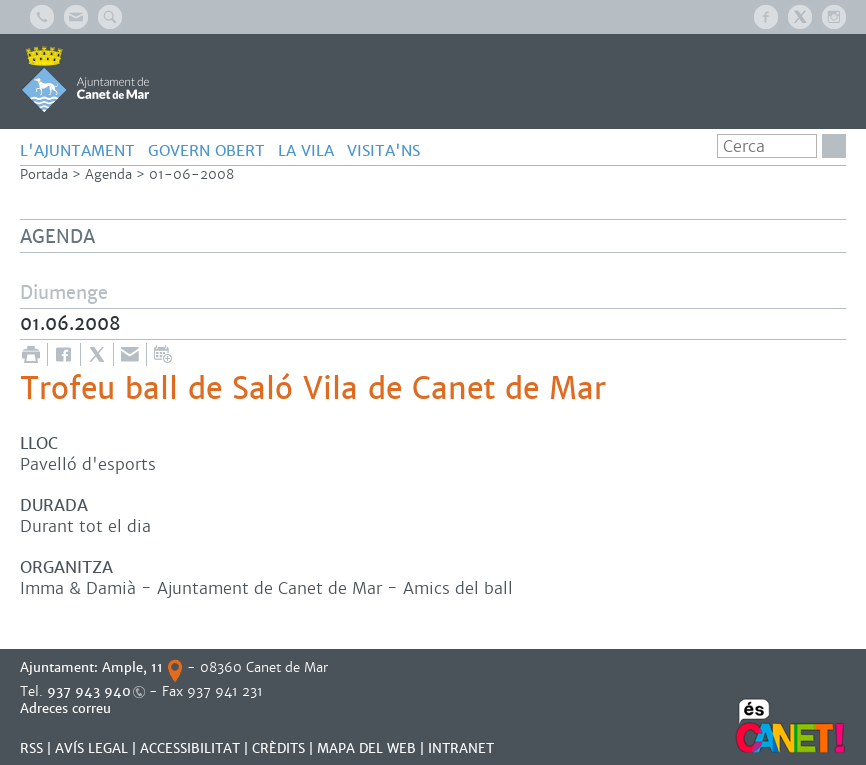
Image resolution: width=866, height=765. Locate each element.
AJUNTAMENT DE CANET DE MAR (85, 79)
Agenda (108, 174)
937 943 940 (89, 691)
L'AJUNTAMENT (77, 150)
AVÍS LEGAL (91, 748)
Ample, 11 (132, 667)
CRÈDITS (278, 748)
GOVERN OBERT (206, 150)
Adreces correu (67, 708)
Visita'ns (383, 150)
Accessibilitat (190, 748)
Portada (44, 174)
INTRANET (461, 748)
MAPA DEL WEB (366, 748)
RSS (31, 748)
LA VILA (306, 150)
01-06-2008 (191, 174)
